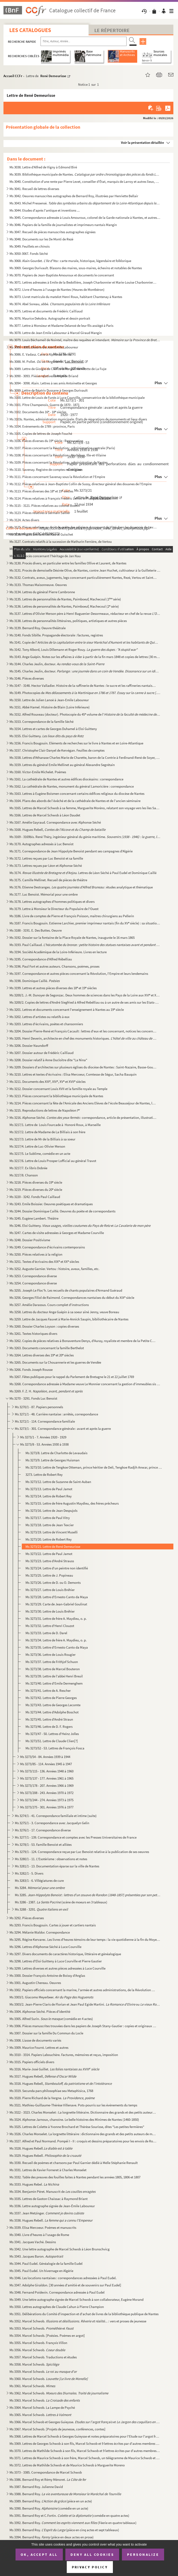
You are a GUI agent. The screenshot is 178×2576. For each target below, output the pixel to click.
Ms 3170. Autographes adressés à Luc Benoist (41, 844)
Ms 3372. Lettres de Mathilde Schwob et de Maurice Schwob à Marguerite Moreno (67, 2465)
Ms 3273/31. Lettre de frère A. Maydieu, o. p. (56, 1618)
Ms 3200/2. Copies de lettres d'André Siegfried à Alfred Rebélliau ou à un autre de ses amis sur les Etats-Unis (85, 1002)
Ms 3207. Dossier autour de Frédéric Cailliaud (41, 1053)
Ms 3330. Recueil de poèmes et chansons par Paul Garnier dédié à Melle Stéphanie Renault (74, 2162)
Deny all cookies (92, 2554)
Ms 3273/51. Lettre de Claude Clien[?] (51, 1741)
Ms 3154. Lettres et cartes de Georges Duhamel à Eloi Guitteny (53, 729)
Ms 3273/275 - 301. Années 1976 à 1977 (46, 1807)
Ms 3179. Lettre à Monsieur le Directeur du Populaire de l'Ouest (54, 909)
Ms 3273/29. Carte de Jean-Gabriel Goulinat (56, 1604)
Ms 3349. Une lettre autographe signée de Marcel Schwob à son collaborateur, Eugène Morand (76, 2299)
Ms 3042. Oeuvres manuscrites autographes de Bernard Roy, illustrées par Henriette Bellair (74, 196)
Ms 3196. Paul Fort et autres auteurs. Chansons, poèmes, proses (54, 966)
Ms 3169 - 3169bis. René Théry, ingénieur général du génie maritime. (85, 837)
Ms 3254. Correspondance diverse (33, 1283)
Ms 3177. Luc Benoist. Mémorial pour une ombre (44, 894)
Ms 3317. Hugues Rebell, (43, 2076)
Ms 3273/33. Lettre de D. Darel (46, 1633)
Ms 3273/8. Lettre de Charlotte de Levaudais (56, 1453)
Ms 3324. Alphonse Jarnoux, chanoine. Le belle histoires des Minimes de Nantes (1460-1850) (74, 2119)
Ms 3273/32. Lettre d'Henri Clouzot (49, 1626)
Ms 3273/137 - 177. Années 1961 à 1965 (46, 1778)
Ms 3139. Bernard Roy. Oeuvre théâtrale (38, 628)
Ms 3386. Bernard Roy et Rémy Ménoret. (48, 2479)
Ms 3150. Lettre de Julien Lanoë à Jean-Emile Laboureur (49, 700)
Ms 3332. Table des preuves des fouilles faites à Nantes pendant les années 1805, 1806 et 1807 (75, 2177)
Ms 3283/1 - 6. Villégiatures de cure (39, 1880)
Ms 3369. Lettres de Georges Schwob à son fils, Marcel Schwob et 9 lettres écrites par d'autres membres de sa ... (85, 2443)
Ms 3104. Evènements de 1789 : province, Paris (42, 426)
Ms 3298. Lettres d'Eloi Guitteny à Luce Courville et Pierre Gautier (56, 1961)
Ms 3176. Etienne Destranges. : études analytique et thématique (81, 887)
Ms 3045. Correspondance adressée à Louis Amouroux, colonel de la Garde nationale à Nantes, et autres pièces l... (85, 217)
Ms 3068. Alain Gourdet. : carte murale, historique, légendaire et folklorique (70, 261)
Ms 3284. (40, 1887)
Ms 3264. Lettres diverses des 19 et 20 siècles (42, 1355)
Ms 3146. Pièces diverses (27, 678)
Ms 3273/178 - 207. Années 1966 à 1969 (46, 1785)
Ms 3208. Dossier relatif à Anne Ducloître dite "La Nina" (48, 1060)
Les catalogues (30, 30)
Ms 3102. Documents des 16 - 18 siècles (38, 411)
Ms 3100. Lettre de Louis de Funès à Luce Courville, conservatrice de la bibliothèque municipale (77, 397)
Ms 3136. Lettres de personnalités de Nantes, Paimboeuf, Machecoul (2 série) (64, 606)
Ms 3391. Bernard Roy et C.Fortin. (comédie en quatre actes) (69, 2515)
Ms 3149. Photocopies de (85, 693)
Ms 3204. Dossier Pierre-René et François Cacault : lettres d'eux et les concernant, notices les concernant (83, 1031)
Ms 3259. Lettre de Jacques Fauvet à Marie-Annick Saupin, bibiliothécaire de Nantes (69, 1319)
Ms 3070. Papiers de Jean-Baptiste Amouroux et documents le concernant (62, 275)
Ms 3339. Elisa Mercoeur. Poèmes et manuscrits (43, 2227)
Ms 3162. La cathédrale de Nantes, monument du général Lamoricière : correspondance (72, 786)
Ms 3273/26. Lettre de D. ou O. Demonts (53, 1582)
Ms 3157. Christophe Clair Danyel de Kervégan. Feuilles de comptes (57, 750)
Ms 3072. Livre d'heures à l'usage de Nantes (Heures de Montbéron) (57, 289)
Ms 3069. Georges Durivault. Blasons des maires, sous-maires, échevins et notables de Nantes (76, 268)
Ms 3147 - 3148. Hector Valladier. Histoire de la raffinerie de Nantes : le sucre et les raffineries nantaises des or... (83, 685)
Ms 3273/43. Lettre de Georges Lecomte (52, 1705)
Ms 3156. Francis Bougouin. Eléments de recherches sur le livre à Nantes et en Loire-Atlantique (76, 743)
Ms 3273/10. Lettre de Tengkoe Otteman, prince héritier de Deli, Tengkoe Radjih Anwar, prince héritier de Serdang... (93, 1467)
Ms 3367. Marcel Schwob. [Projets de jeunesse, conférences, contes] (57, 2429)
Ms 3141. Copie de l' (85, 642)
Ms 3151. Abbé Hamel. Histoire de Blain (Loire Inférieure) (50, 707)
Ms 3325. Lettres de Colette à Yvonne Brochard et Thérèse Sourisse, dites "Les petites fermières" (77, 2126)
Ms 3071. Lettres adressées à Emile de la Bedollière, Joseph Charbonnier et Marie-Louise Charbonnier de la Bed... (83, 282)
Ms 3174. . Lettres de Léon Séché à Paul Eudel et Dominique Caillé (83, 873)
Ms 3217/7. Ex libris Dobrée (28, 1168)
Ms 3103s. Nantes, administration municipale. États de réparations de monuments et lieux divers (78, 419)
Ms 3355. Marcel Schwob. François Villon (38, 2342)
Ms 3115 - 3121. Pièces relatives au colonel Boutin (45, 505)
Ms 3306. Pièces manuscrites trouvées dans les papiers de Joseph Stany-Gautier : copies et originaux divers (83, 2026)
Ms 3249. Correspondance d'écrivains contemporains (47, 1247)
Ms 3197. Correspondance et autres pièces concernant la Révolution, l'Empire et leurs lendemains (79, 973)
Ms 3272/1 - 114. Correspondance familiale (45, 1421)
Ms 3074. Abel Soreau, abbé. (60, 304)
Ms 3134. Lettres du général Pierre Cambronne (42, 592)
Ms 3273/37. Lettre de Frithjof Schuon (51, 1662)
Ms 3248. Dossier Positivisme (30, 1240)
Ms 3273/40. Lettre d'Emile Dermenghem (54, 1683)
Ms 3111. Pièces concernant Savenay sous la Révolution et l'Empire (57, 477)
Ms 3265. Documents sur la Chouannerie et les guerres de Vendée (55, 1362)
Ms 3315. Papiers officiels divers (32, 2062)
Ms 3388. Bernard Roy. (65, 2494)
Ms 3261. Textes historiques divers (33, 1333)
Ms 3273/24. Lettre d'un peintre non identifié (56, 1568)
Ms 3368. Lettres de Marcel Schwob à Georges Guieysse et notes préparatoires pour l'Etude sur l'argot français (85, 2436)
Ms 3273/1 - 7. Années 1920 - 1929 (43, 1437)
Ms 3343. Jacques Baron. (36, 2256)
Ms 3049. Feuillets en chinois (30, 246)
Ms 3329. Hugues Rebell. (45, 2155)
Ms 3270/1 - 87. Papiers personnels (39, 1407)
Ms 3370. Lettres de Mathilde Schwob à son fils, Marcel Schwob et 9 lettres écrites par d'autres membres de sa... (85, 2450)
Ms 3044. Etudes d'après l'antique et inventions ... (45, 210)
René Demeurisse (53, 76)
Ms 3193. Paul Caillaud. (85, 945)
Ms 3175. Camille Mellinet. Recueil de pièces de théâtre (48, 880)
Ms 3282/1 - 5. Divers (29, 1873)
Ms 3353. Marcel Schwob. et (41, 2328)
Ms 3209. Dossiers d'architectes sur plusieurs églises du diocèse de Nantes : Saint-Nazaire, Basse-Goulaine (83, 1067)
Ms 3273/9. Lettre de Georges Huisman (52, 1460)
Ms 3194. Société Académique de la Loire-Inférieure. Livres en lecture (58, 952)
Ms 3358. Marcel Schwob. (34, 2364)
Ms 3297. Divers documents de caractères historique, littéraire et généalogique (65, 1954)
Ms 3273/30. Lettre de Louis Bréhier (50, 1611)
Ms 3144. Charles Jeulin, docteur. (57, 664)
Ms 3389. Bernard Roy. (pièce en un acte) (51, 2501)
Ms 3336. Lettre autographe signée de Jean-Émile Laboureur (52, 2206)
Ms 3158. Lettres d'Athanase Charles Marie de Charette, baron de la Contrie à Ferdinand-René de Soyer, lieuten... (85, 757)
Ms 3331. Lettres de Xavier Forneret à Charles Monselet (48, 2170)
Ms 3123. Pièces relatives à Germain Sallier (40, 513)
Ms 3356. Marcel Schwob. (37, 2350)
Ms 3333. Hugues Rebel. (34, 2184)
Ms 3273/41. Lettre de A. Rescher (48, 1690)
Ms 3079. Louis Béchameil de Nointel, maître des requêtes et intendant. (85, 340)
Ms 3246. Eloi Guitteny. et (80, 1225)
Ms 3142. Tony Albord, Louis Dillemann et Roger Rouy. (73, 649)
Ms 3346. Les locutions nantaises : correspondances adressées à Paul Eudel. (63, 2278)
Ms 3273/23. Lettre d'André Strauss (49, 1561)
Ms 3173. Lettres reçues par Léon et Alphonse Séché (46, 865)
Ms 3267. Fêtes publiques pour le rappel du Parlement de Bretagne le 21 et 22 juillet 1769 (72, 1377)
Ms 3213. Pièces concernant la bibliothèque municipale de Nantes (56, 1096)
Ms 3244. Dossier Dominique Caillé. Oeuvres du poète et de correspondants (62, 1211)
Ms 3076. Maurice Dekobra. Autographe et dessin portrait (50, 318)
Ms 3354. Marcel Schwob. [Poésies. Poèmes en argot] (47, 2335)
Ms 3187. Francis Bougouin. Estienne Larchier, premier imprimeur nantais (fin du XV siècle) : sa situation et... (85, 923)
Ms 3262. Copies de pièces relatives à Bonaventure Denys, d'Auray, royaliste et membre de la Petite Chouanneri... (83, 1341)
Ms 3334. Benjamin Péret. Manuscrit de (52, 2191)
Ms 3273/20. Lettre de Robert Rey (48, 1539)
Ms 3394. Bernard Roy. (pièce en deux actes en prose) (52, 2537)
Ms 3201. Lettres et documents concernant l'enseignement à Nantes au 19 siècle (67, 1009)
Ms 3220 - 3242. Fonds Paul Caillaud (35, 1197)
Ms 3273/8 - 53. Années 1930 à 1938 (44, 1444)
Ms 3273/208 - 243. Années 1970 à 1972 (46, 1792)
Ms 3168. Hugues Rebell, (58, 829)
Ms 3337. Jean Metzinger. (47, 2213)
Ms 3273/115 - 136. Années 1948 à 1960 (46, 1771)
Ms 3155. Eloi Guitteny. (46, 736)
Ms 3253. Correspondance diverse (33, 1276)
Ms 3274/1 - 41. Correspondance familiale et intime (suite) (56, 1815)
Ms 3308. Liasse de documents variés (35, 2040)
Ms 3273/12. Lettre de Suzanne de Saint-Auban (58, 1481)
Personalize (143, 2554)
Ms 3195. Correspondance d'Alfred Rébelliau (41, 959)
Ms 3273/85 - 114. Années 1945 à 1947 (46, 1764)
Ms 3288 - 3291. (41, 1909)
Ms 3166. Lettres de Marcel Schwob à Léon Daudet (45, 815)
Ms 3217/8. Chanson (24, 1175)
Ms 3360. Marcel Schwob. (49, 2378)
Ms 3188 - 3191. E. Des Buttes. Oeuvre (36, 930)
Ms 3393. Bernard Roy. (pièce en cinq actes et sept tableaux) (64, 2530)
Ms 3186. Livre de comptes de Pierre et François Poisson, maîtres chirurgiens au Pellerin (72, 916)
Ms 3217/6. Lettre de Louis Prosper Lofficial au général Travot (53, 1161)
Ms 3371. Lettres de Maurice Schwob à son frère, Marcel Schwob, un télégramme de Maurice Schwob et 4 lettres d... (85, 2458)
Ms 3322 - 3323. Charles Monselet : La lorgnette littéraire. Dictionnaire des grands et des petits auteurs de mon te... (83, 2112)
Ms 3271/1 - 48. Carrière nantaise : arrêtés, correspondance (56, 1414)
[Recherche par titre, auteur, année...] (84, 41)
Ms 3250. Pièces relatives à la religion (36, 1254)
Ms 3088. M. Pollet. (37, 361)
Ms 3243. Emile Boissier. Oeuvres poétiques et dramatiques (51, 1204)
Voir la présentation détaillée (142, 142)
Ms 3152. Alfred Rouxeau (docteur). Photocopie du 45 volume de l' (85, 714)
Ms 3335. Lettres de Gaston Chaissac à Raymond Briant (49, 2198)
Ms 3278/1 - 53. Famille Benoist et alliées (43, 1844)
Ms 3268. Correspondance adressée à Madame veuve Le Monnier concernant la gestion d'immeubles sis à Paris (85, 1384)
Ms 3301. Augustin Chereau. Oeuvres (35, 1982)
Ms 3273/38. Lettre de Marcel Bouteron (52, 1669)
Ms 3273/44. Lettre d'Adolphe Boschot (52, 1712)
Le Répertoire (112, 30)
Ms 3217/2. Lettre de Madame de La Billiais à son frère (48, 1132)
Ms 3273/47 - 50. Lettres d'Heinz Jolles (52, 1734)
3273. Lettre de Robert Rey (44, 1474)
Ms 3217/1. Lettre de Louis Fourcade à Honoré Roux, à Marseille (55, 1125)
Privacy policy (90, 2567)
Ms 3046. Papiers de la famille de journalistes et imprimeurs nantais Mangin (63, 225)
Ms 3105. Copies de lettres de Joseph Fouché (41, 433)
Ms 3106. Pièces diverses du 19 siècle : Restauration (46, 440)
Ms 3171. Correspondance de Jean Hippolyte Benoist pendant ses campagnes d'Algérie (71, 851)
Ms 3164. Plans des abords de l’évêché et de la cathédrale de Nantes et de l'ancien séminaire (75, 801)
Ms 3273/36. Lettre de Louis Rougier (50, 1654)
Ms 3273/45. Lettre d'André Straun (49, 1719)
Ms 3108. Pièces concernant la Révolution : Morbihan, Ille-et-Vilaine (58, 455)
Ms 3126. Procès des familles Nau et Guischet (41, 534)
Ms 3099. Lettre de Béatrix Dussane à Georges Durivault (49, 390)
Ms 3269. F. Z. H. (46, 1391)
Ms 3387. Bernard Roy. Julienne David (36, 2486)
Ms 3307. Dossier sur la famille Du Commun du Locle (46, 2033)
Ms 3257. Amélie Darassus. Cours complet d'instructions (49, 1305)
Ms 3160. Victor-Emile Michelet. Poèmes (38, 772)
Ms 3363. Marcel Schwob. (45, 2400)
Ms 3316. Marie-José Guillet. (54, 2069)
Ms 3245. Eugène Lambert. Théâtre (34, 1218)
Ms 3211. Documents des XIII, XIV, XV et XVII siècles (48, 1081)
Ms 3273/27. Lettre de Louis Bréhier (50, 1589)
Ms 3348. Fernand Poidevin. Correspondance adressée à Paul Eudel (57, 2292)
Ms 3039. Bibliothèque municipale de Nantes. (85, 174)
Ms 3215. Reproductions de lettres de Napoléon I (45, 1110)
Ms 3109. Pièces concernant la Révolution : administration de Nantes (59, 462)
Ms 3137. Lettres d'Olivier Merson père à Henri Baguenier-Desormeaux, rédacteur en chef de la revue (85, 613)
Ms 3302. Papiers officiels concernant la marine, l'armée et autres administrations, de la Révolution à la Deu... (83, 1990)
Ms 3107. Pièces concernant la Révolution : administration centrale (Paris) (62, 448)
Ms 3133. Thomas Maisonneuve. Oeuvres (38, 585)
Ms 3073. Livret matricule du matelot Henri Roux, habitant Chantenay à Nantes (66, 297)
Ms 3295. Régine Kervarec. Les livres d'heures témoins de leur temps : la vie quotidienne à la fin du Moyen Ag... (85, 1939)
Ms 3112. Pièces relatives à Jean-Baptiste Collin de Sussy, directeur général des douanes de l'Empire (81, 484)
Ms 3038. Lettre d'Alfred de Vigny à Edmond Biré (44, 167)
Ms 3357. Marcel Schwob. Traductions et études (43, 2357)
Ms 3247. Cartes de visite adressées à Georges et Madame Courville (57, 1233)
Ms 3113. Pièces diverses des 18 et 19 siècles (41, 491)
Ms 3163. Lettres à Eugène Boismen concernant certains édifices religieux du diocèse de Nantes (77, 793)
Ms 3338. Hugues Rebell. (51, 2220)
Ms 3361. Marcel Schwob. (32, 2386)
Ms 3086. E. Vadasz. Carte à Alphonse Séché (40, 354)
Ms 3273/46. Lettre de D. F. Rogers (49, 1726)
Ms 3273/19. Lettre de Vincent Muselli (51, 1532)
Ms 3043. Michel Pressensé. (85, 203)
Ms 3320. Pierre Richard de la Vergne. (52, 2098)
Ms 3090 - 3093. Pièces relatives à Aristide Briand (44, 376)
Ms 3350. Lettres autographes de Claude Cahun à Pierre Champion (57, 2306)
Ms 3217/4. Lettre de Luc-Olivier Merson (37, 1146)
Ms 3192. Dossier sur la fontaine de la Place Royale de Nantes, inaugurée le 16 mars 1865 (72, 937)
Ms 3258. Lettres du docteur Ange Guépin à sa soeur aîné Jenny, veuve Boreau (64, 1312)
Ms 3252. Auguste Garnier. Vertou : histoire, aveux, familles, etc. (54, 1269)
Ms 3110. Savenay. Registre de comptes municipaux (46, 469)
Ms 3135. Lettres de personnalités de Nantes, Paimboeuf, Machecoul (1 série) (65, 599)
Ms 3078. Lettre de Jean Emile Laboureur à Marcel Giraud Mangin (56, 333)
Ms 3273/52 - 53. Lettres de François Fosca (54, 1748)
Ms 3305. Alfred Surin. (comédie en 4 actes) (51, 2018)
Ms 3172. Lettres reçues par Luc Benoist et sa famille (46, 858)
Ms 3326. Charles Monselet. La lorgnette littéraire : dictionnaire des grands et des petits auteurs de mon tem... (83, 2134)
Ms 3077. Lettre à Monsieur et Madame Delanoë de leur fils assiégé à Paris (61, 325)
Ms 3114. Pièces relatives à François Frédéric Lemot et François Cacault (60, 498)
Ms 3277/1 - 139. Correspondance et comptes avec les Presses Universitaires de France (76, 1837)
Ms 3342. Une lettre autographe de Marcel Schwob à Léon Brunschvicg (60, 2249)
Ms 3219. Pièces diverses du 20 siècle (36, 1189)
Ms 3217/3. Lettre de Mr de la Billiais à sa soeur (42, 1139)
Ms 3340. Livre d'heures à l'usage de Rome (39, 2234)
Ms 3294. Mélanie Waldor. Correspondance (40, 1932)
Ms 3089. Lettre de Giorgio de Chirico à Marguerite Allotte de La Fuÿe (58, 369)
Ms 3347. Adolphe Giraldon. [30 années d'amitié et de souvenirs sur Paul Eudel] (65, 2285)
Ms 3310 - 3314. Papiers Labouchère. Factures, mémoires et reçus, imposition (64, 2054)
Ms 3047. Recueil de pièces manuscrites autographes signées (52, 232)
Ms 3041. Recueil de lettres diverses (34, 189)
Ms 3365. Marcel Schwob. (40, 2414)
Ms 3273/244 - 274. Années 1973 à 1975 (46, 1800)
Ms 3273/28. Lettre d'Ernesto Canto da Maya (56, 1597)
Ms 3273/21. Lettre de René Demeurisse (52, 1546)
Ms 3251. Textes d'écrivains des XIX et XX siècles (44, 1261)
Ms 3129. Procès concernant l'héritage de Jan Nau (45, 556)
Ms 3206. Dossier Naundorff (29, 1045)
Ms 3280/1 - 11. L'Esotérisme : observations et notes (51, 1859)
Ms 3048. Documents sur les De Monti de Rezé (41, 239)
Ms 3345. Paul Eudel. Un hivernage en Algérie (41, 2270)
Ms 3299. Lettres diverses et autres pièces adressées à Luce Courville (57, 1968)
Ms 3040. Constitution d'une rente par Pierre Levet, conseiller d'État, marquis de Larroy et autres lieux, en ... (85, 181)
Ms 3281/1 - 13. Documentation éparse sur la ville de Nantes (57, 1866)
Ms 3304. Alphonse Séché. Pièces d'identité (40, 2011)
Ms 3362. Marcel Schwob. (59, 2393)
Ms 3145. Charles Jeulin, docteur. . (85, 671)
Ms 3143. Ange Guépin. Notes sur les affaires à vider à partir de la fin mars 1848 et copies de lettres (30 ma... (85, 657)
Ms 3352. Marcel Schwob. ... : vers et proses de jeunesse (78, 2321)
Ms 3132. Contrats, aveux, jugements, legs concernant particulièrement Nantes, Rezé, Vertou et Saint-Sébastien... (83, 577)
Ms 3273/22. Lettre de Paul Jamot (48, 1553)
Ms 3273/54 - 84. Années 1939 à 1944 (45, 1756)
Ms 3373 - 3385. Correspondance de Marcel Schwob (46, 2472)
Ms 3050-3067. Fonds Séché (29, 253)
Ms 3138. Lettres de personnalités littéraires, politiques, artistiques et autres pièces (68, 621)
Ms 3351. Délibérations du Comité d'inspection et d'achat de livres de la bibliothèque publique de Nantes (84, 2314)
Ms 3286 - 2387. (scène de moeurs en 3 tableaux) (61, 1902)
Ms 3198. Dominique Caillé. (35, 981)
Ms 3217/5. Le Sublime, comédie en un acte (40, 1153)
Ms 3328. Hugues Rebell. (41, 2148)
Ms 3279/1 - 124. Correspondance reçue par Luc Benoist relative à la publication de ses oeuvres (82, 1851)
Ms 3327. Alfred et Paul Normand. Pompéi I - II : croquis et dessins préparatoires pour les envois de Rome (83, 2141)
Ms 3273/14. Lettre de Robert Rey (48, 1496)
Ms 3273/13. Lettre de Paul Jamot (48, 1489)
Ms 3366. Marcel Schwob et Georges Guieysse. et (85, 2422)
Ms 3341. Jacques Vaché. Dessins (33, 2242)
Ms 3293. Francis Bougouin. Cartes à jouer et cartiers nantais (53, 1925)
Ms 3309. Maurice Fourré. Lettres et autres (39, 2047)
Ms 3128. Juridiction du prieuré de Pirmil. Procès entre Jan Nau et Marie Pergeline (68, 549)
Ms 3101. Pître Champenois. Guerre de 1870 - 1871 (44, 405)
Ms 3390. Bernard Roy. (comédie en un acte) (49, 2508)
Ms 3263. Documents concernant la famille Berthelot (47, 1348)
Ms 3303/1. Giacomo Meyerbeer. (51, 1997)
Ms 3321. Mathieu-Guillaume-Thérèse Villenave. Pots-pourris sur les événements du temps (73, 2105)
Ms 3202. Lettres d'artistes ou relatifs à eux (40, 1017)
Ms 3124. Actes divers (24, 520)
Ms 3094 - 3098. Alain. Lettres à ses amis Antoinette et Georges (53, 383)
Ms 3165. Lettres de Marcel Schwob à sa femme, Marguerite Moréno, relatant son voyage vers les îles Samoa (85, 808)
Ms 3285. (88, 1895)
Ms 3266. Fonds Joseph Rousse (31, 1369)
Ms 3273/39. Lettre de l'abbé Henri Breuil (54, 1676)
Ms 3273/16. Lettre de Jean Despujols (51, 1510)
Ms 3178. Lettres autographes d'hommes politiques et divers (52, 901)
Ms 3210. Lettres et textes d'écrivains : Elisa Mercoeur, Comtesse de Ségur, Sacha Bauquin (73, 1074)
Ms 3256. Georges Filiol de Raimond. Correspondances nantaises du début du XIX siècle (72, 1297)
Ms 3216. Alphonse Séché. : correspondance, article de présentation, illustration (83, 1117)
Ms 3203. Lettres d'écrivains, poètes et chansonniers (46, 1024)
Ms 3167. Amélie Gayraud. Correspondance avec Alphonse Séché (55, 822)
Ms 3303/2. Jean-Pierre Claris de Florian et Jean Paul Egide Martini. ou (85, 2004)
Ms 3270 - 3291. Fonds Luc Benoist (33, 1398)
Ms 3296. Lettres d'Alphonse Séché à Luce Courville (45, 1946)
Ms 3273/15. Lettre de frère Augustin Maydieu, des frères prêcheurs (72, 1503)
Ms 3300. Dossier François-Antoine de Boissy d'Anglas (47, 1975)
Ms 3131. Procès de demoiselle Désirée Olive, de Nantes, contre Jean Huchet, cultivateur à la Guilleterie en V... (85, 570)
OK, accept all (39, 2554)
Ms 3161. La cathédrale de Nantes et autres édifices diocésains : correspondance (66, 779)
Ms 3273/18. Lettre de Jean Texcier (49, 1525)
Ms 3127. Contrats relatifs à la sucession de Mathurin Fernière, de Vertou (61, 541)
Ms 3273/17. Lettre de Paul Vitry (47, 1517)
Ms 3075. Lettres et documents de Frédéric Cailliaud (46, 311)
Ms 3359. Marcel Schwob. (43, 2371)
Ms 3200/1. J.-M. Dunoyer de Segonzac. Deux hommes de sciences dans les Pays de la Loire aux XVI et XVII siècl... (85, 995)
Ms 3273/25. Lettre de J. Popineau (49, 1575)
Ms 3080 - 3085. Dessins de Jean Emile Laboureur (44, 347)
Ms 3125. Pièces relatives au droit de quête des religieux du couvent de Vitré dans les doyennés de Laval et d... (83, 527)
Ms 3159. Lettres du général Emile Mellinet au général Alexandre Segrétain (62, 765)
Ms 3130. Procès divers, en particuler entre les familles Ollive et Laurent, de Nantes (68, 563)
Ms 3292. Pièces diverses (27, 1918)
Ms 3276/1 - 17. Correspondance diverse (43, 1830)
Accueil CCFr (12, 76)
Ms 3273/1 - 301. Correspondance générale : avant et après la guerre (63, 1428)
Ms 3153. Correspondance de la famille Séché (41, 721)
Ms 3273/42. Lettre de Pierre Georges (51, 1698)
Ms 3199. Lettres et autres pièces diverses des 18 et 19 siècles (53, 987)
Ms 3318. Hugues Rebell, (61, 2083)
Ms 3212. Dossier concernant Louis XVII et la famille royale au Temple (58, 1089)
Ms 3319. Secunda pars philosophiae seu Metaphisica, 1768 (51, 2090)
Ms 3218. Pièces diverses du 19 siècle (36, 1182)
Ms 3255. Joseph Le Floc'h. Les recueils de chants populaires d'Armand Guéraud (66, 1290)
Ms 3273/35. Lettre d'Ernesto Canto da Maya (56, 1647)
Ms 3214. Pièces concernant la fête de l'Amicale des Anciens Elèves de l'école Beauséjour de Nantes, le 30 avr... (83, 1103)
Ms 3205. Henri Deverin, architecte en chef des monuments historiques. (83, 1038)
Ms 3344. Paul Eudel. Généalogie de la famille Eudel (46, 2263)
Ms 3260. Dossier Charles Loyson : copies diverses (44, 1326)
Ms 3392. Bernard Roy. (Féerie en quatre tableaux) (73, 2522)
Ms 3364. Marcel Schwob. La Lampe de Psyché (42, 2407)
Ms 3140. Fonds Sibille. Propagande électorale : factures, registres (56, 635)
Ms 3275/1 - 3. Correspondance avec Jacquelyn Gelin (52, 1823)
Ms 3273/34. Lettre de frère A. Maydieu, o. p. (56, 1640)
